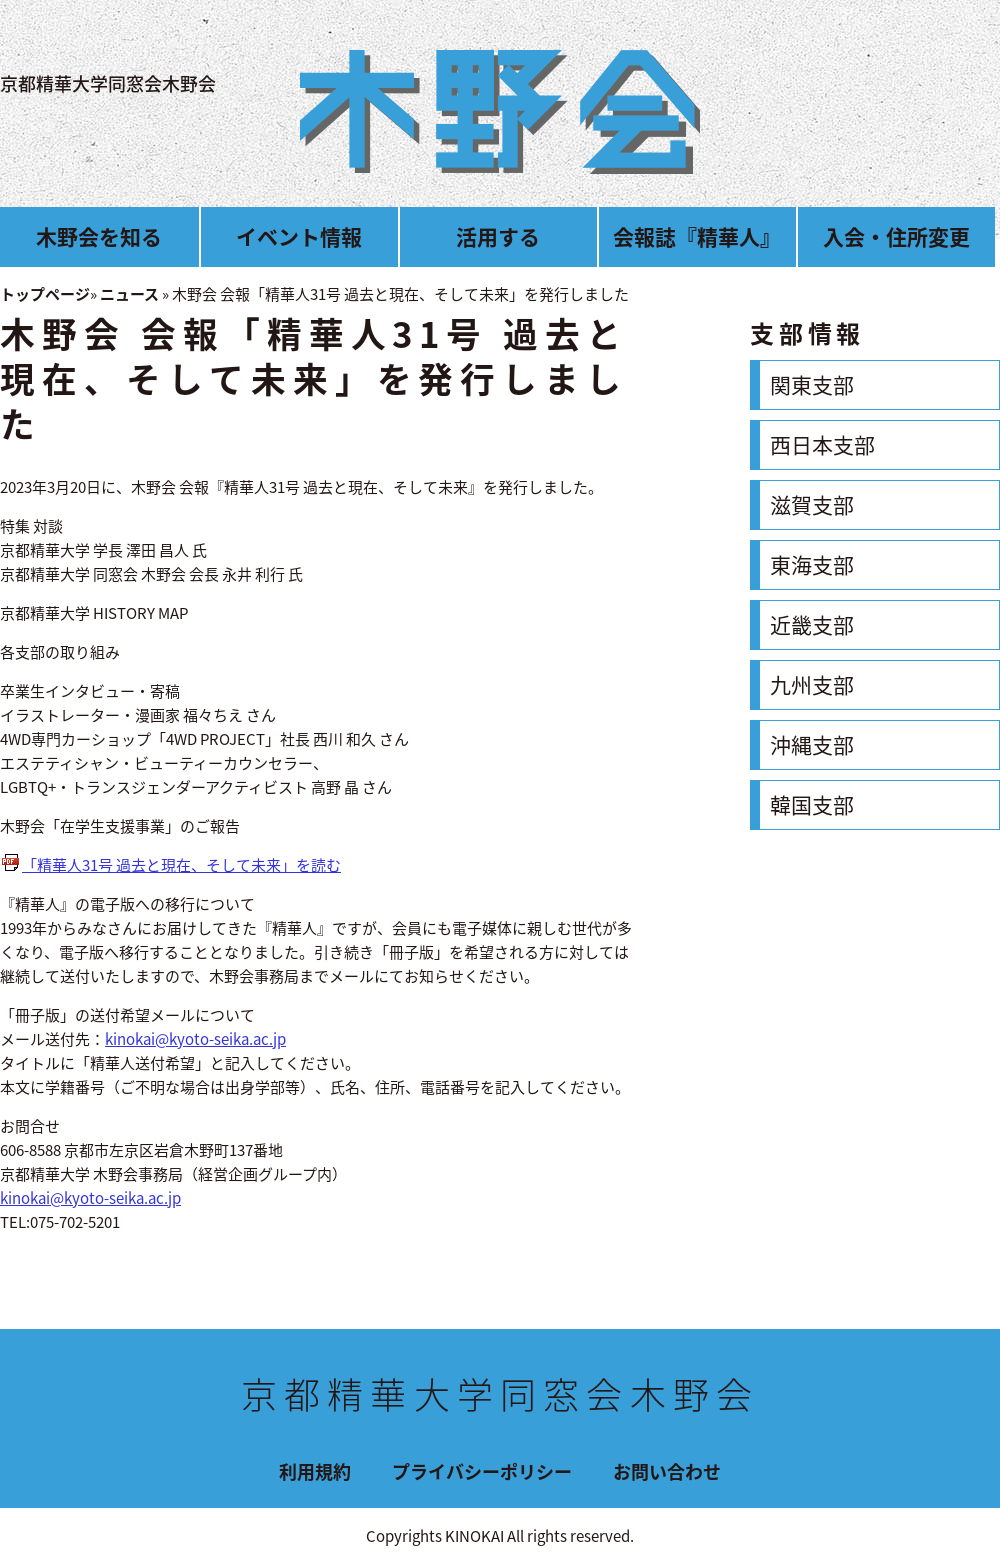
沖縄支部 (812, 744)
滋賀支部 (812, 504)
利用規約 (315, 1471)
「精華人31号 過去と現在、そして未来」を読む (181, 865)
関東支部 (812, 384)
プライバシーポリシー (482, 1471)
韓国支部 (812, 804)
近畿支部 (812, 624)
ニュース (129, 294)
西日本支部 (822, 444)
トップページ (45, 294)
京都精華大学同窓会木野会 (108, 83)
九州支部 (812, 684)
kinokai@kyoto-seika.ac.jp (195, 1039)
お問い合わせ (667, 1471)
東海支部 (812, 564)
